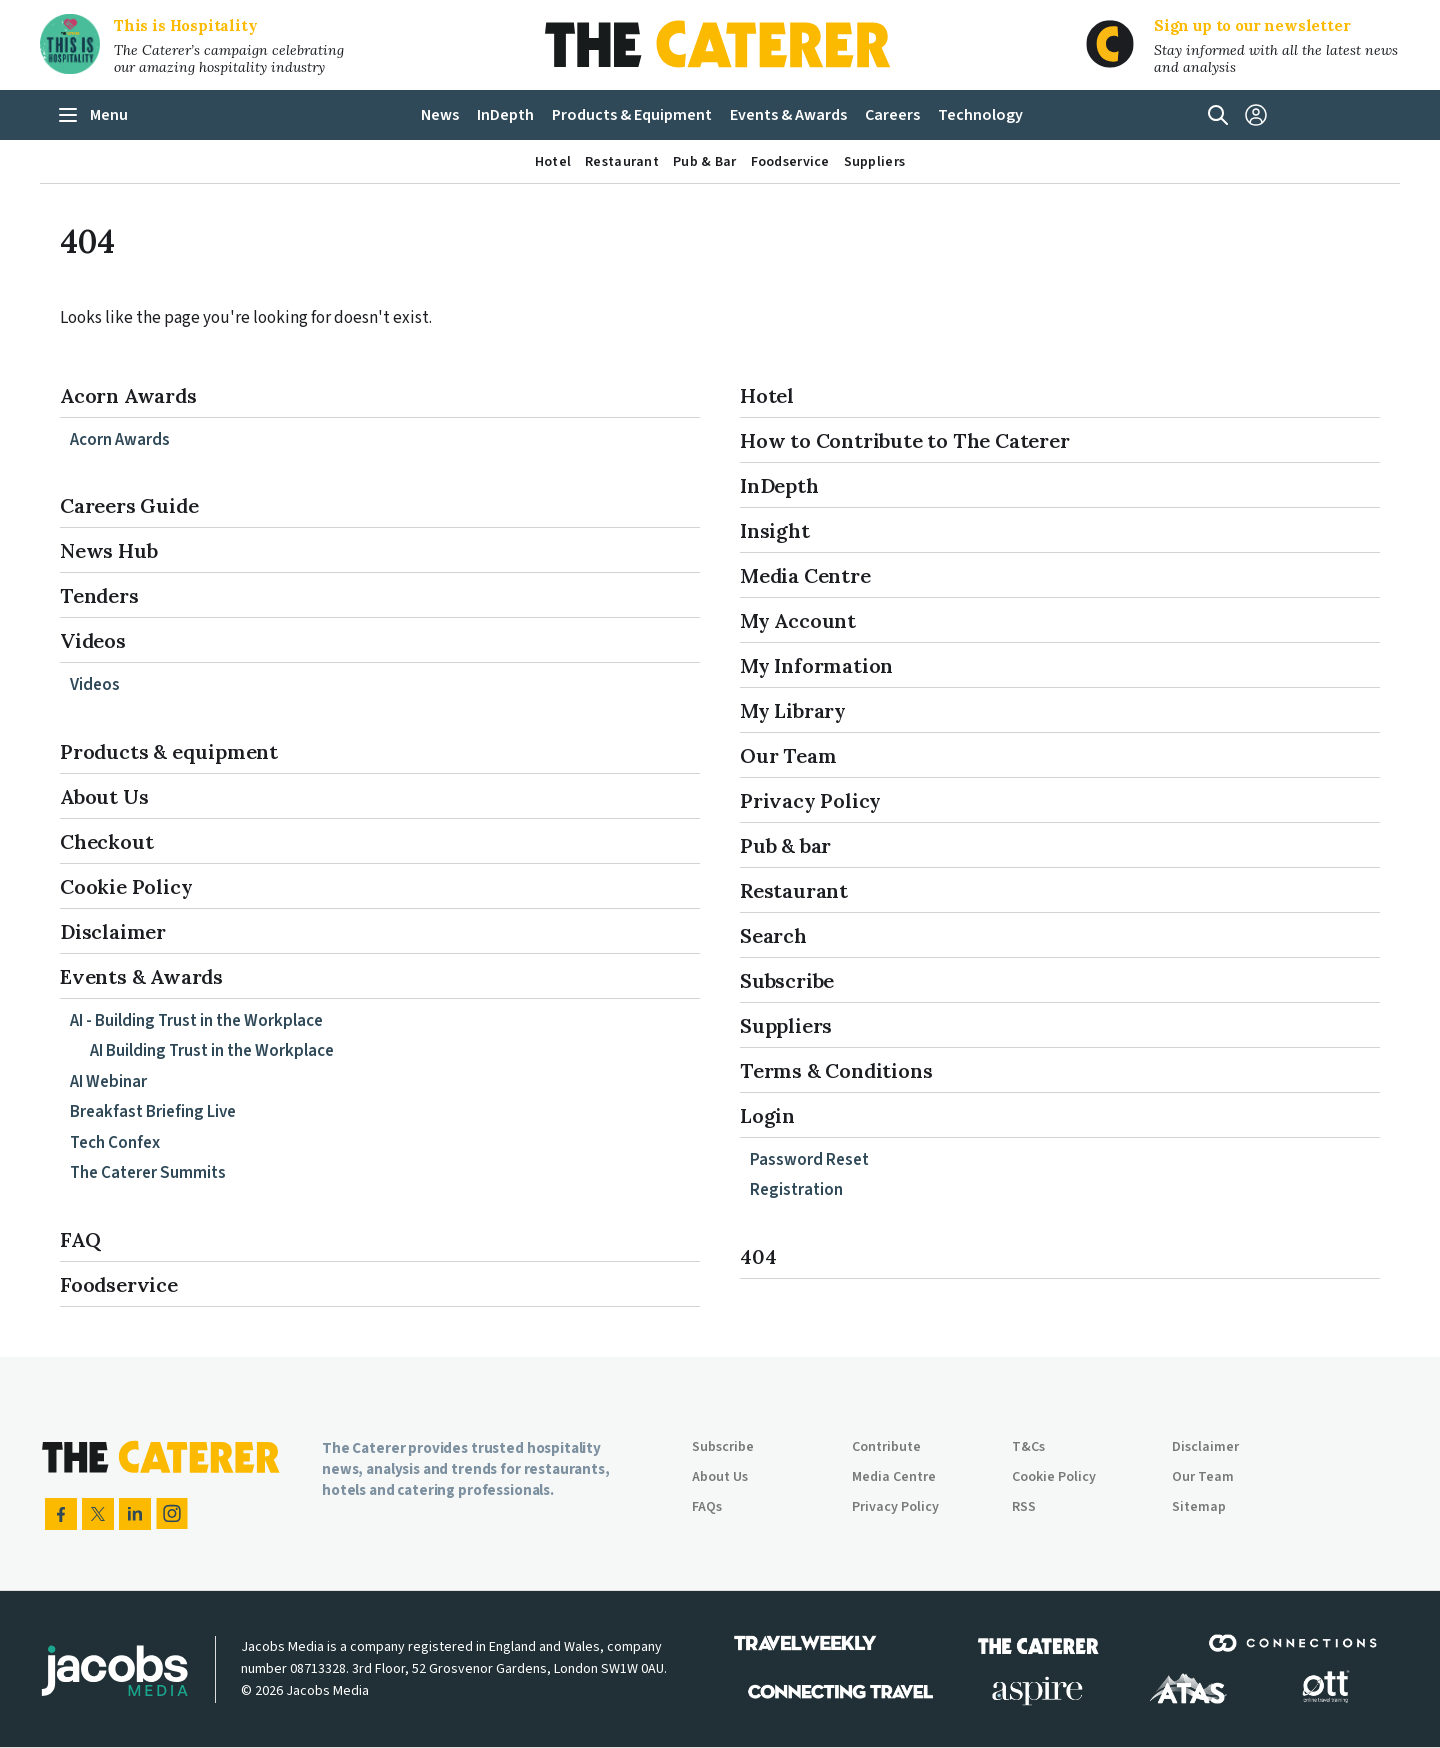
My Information (816, 665)
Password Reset (809, 1160)
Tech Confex (115, 1143)
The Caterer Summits (148, 1173)
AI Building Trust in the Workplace (212, 1051)
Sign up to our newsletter (1252, 25)
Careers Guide (129, 505)
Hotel (767, 395)
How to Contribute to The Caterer (905, 440)
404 (758, 1256)
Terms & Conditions (836, 1070)
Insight (775, 530)
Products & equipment (169, 751)
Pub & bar (785, 845)
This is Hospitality (186, 25)
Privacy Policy (810, 800)
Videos (93, 640)
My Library (793, 710)
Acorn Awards (128, 395)
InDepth (779, 485)
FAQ (80, 1239)
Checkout (106, 841)
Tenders (99, 595)
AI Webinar (108, 1082)
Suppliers (786, 1025)
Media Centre (805, 575)
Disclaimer (113, 931)
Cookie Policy (126, 886)
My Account (798, 620)
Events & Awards (141, 976)
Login (767, 1115)
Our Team (788, 755)
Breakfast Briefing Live (153, 1112)
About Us (104, 796)
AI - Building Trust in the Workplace (196, 1021)
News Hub (108, 550)
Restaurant (794, 890)
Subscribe (787, 980)
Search (773, 935)
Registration (796, 1190)
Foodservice (119, 1284)
